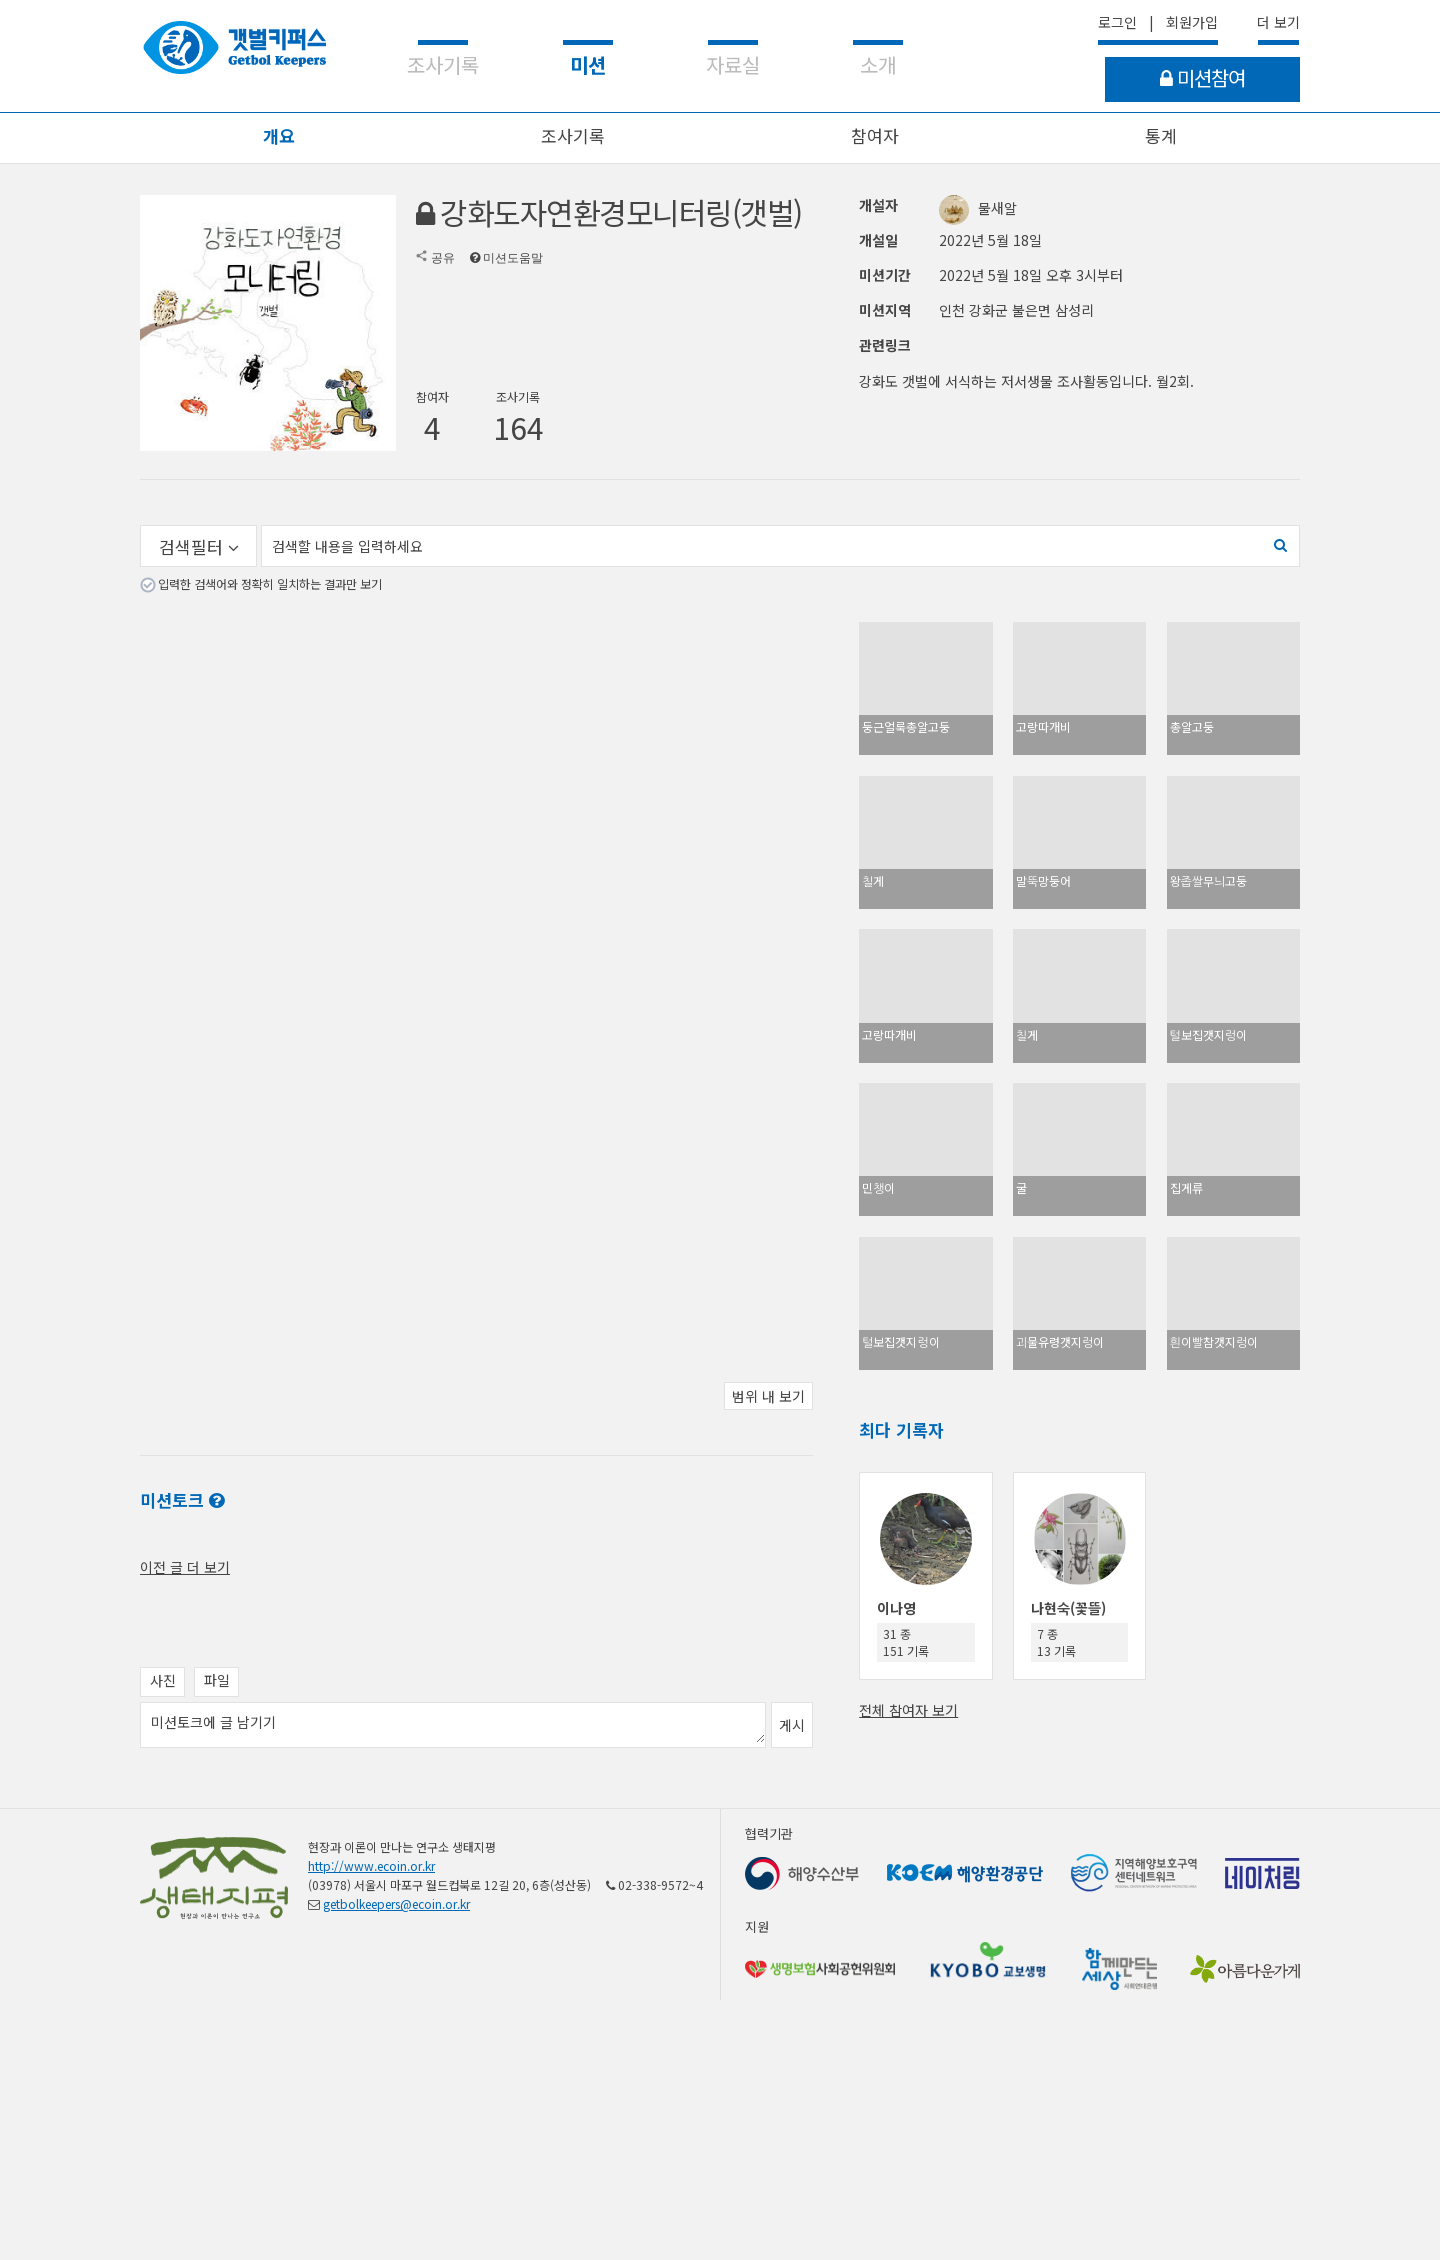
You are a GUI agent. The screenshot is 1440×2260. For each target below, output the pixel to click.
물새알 (978, 208)
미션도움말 (513, 258)
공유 (443, 258)
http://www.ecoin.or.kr (371, 1865)
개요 (279, 135)
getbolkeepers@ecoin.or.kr (396, 1903)
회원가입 (1192, 22)
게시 (792, 1725)
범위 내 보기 (768, 1396)
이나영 (896, 1608)
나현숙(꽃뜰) (1068, 1608)
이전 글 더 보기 (185, 1567)
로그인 (1117, 22)
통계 (1161, 135)
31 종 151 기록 (906, 1642)
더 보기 (1278, 22)
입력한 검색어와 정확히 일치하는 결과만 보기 (270, 583)
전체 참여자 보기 (908, 1710)
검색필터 (199, 546)
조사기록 (573, 135)
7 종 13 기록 (1056, 1642)
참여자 (875, 135)
